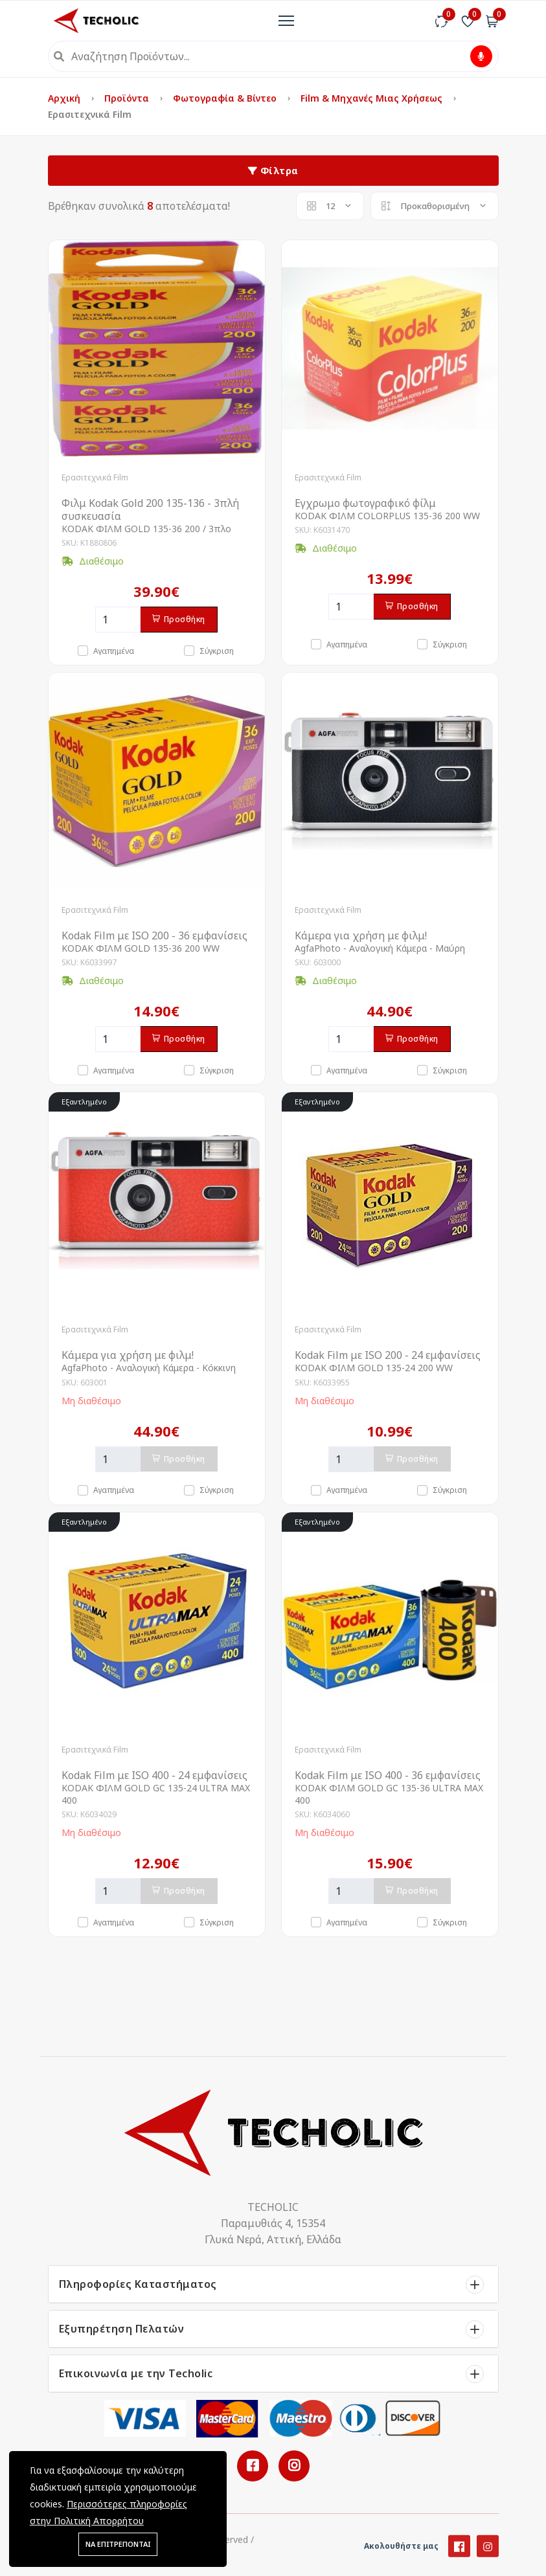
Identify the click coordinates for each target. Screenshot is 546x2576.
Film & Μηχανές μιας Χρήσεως (373, 98)
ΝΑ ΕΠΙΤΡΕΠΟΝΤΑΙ (117, 2544)
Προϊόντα (128, 98)
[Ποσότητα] (118, 620)
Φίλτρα (273, 170)
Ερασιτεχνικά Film (95, 477)
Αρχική (65, 98)
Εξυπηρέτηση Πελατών (122, 2329)
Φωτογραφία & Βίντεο (226, 98)
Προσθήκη (178, 619)
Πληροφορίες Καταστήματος (138, 2284)
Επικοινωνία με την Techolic (136, 2373)
